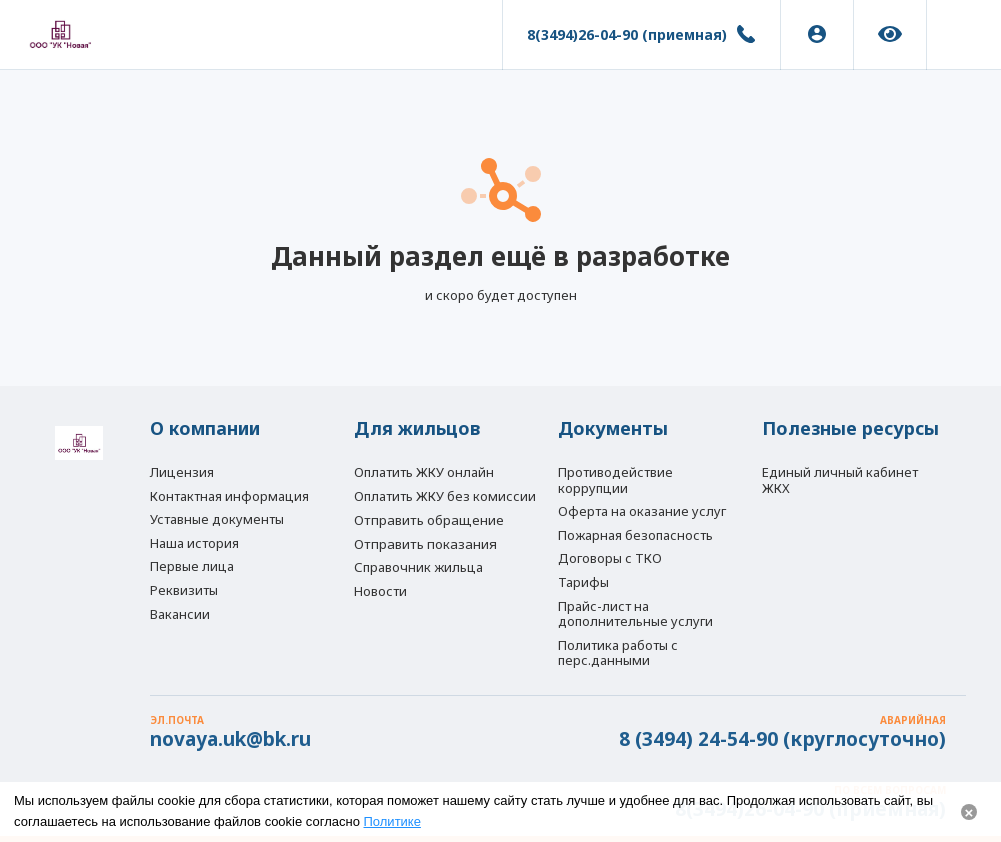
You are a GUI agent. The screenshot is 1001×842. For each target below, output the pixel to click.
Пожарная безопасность (635, 535)
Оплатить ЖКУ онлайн (424, 472)
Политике (392, 821)
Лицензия (182, 472)
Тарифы (583, 582)
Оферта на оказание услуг (642, 511)
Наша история (194, 543)
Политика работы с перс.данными (618, 653)
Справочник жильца (418, 567)
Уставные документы (217, 519)
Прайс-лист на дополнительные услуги (635, 614)
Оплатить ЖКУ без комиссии (445, 496)
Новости (380, 591)
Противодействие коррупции (615, 480)
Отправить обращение (429, 520)
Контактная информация (229, 496)
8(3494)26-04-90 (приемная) (627, 34)
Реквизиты (184, 590)
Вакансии (180, 614)
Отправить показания (425, 544)
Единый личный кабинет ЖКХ (840, 480)
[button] (964, 35)
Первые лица (192, 566)
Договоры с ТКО (610, 558)
